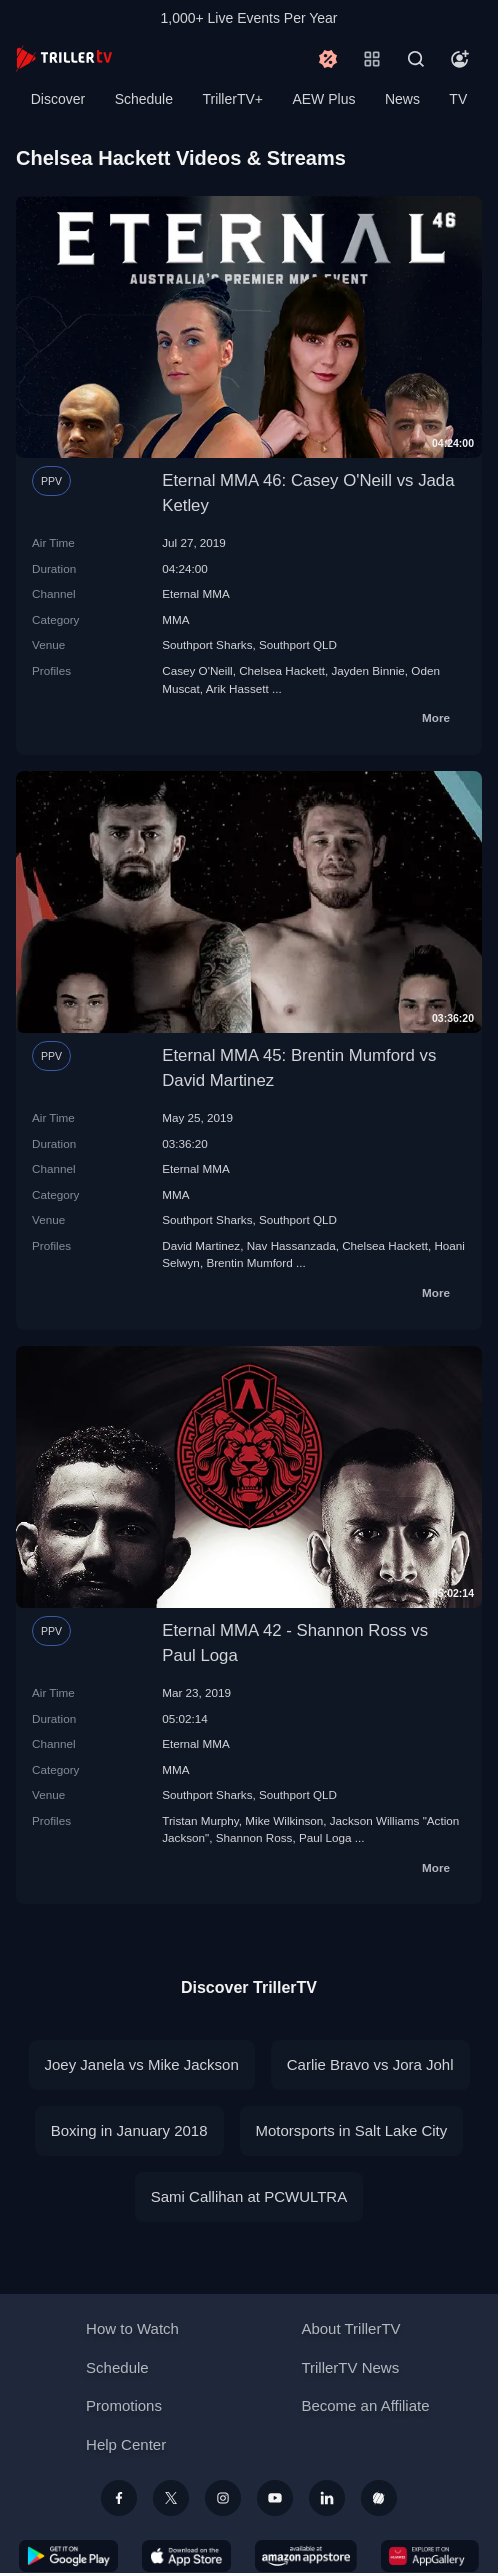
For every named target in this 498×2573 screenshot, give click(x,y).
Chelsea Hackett (282, 670)
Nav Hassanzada (291, 1245)
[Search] (416, 59)
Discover (58, 99)
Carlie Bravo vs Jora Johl (370, 2064)
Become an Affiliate (365, 2405)
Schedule (144, 99)
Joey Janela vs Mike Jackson (142, 2064)
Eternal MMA (196, 593)
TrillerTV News (350, 2367)
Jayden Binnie (367, 670)
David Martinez (201, 1245)
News (402, 99)
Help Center (126, 2444)
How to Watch (132, 2328)
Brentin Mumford (249, 1262)
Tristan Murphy (200, 1820)
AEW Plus (323, 99)
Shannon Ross (254, 1837)
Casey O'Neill (197, 670)
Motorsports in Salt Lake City (352, 2130)
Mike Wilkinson (284, 1820)
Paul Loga (325, 1837)
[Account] (460, 59)
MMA (175, 619)
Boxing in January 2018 (129, 2130)
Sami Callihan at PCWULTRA (249, 2196)
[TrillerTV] (64, 58)
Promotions (124, 2405)
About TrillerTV (350, 2328)
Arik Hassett (237, 688)
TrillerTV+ (232, 99)
